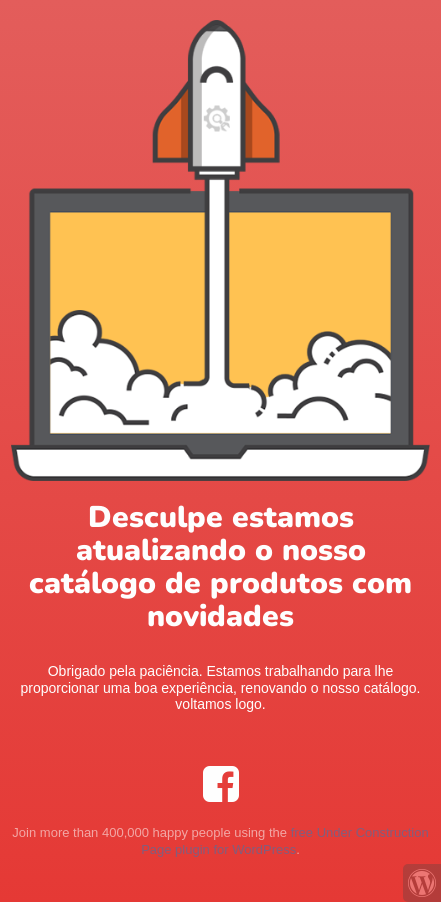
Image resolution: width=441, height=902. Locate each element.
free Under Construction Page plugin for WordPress (285, 841)
